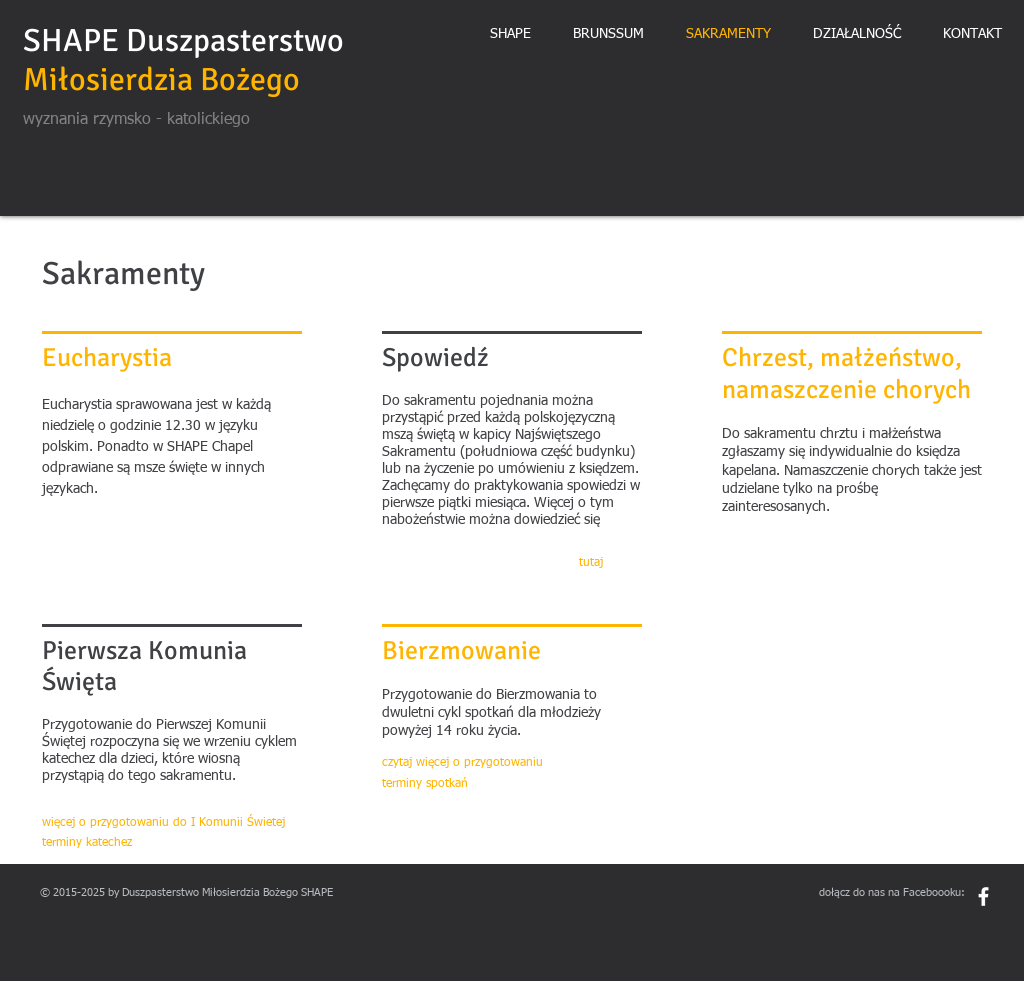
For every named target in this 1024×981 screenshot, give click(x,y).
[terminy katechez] (118, 843)
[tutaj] (597, 563)
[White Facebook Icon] (983, 896)
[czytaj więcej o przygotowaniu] (464, 763)
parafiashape (72, 876)
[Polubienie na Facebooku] (947, 926)
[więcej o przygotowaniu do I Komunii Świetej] (165, 823)
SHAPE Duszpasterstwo (183, 40)
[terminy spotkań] (458, 784)
